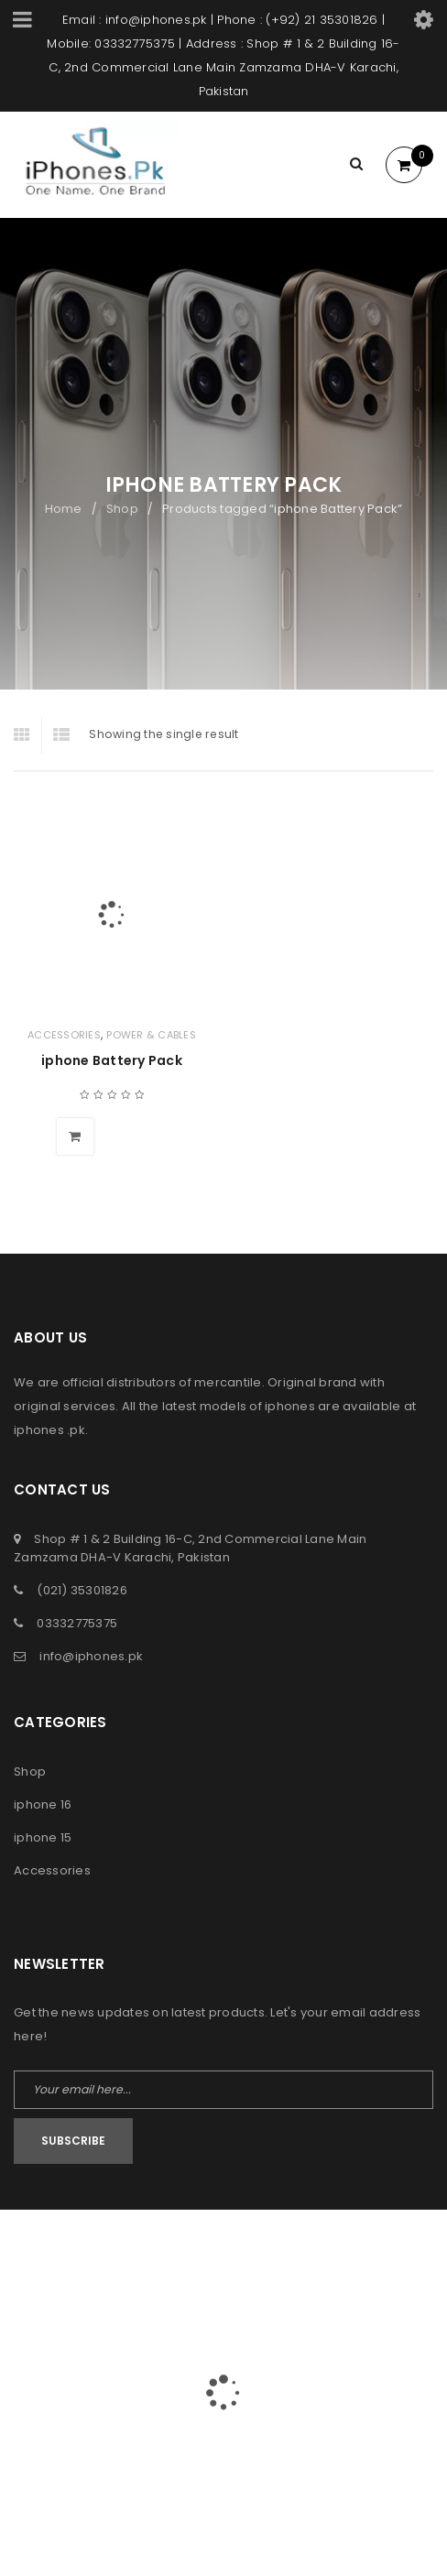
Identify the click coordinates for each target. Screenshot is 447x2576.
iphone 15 (42, 1837)
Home (63, 508)
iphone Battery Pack (111, 1060)
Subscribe (73, 2140)
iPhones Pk (187, 2248)
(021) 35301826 (82, 1590)
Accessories (64, 1034)
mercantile (228, 1382)
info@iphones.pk (91, 1656)
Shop (122, 508)
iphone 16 (42, 1804)
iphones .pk (49, 1430)
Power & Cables (151, 1034)
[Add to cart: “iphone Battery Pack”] (75, 1136)
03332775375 (77, 1623)
